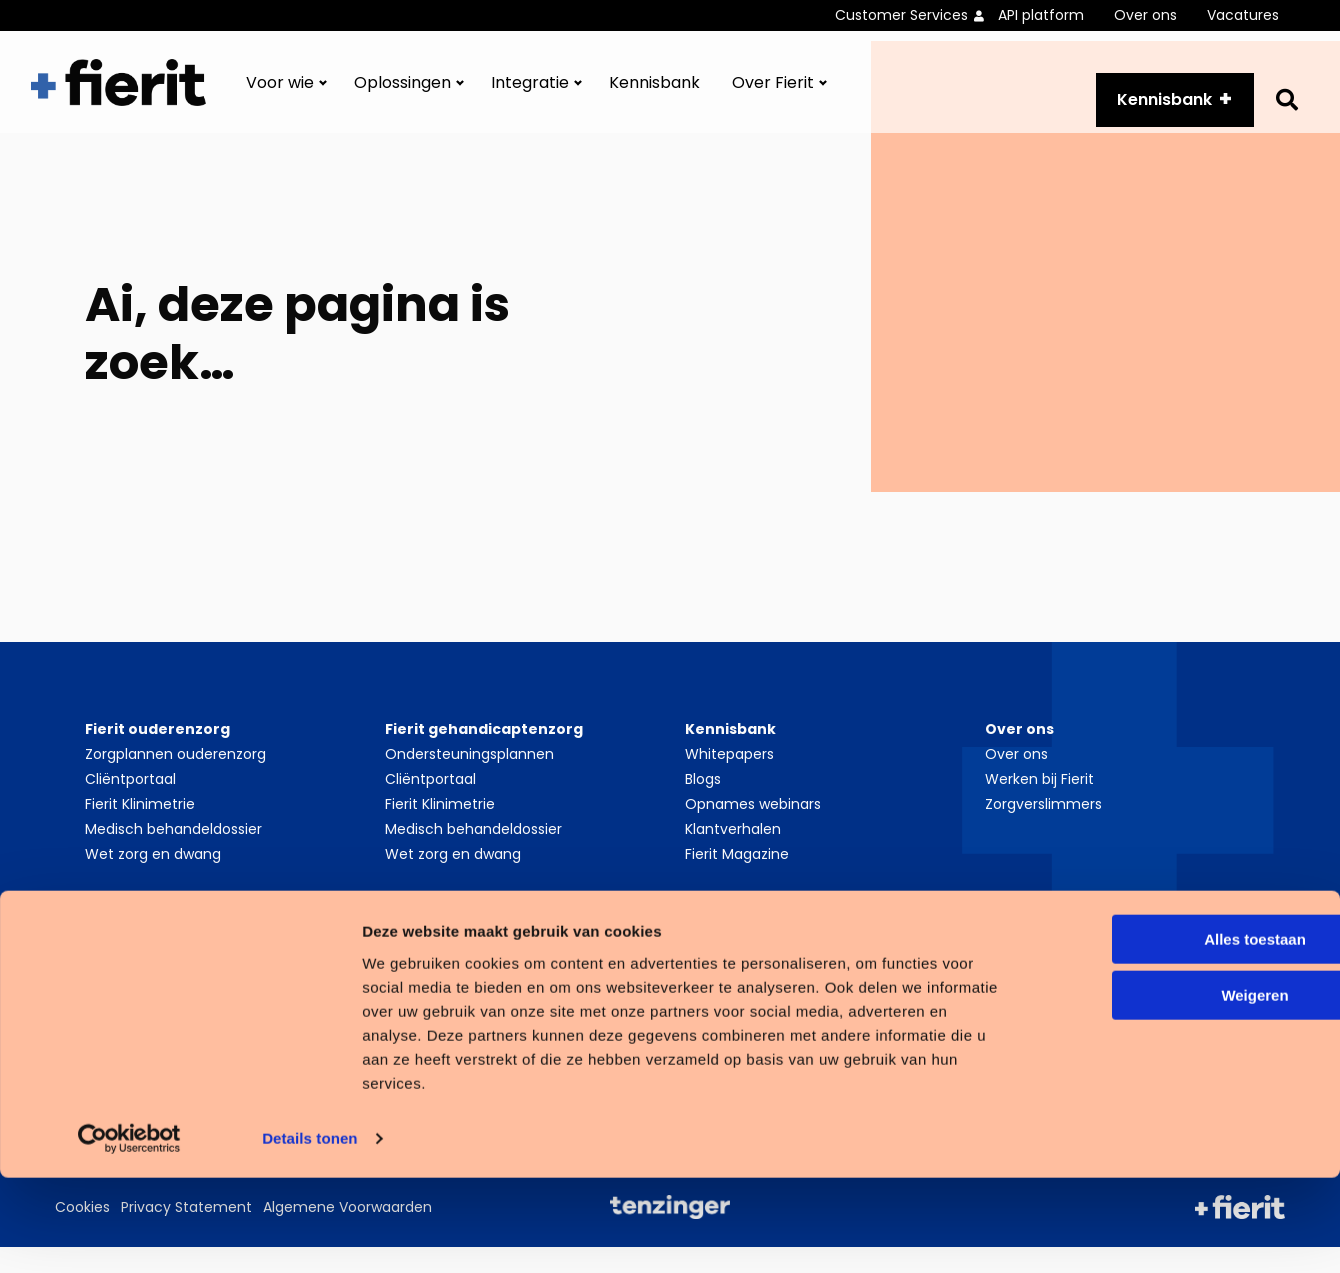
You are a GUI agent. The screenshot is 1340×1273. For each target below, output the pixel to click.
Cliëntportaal (130, 805)
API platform (1041, 15)
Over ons (1145, 15)
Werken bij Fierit (1039, 805)
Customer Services (901, 15)
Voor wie (280, 95)
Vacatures (1243, 15)
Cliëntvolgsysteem (450, 980)
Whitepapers (729, 780)
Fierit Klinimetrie (140, 830)
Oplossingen (402, 95)
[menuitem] (916, 15)
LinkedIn (1034, 980)
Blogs (703, 805)
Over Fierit (773, 95)
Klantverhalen (733, 855)
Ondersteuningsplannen (469, 780)
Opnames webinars (753, 830)
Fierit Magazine (737, 880)
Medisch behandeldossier (173, 855)
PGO (100, 980)
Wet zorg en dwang (153, 880)
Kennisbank (654, 95)
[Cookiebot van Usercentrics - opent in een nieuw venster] (129, 1234)
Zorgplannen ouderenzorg (175, 780)
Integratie (530, 95)
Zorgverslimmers (1043, 830)
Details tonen (309, 1233)
